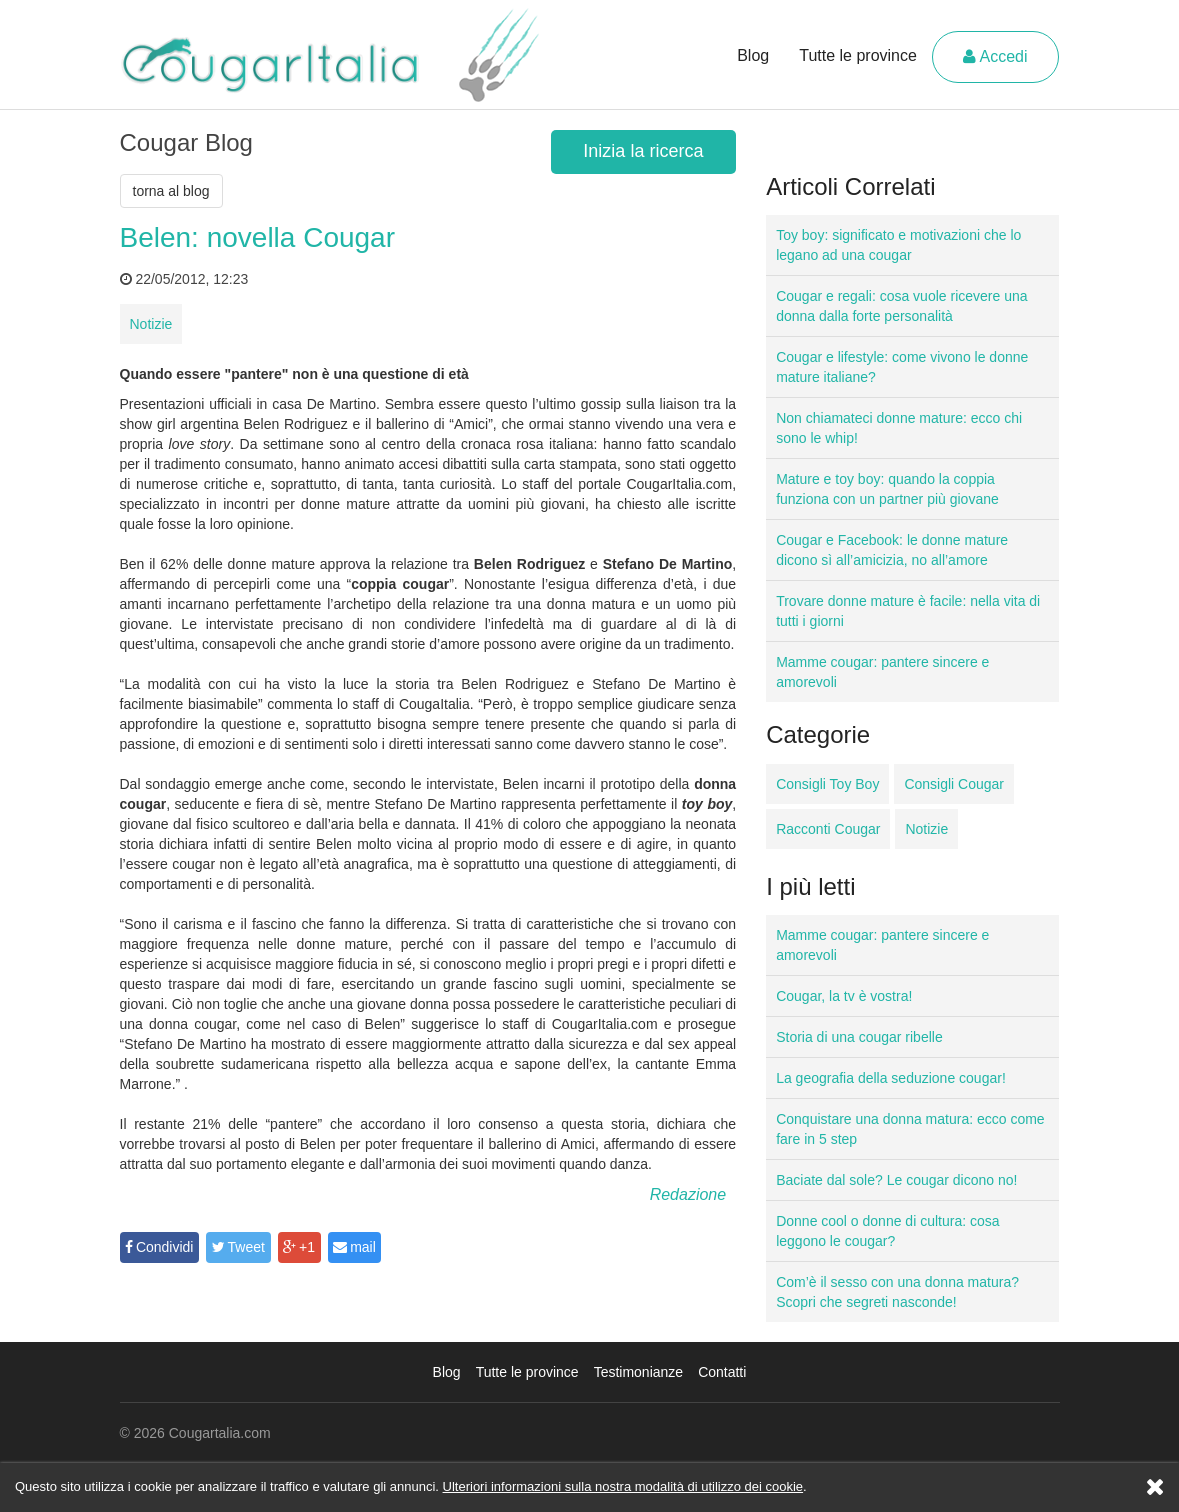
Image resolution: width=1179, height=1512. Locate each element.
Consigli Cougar (954, 784)
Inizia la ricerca (643, 151)
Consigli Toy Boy (827, 784)
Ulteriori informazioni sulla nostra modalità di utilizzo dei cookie (623, 1486)
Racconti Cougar (828, 829)
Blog (753, 55)
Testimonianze (639, 1372)
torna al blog (171, 191)
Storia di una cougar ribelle (859, 1037)
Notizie (151, 324)
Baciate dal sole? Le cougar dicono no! (896, 1180)
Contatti (722, 1372)
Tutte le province (858, 55)
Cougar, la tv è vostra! (844, 996)
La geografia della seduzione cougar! (891, 1078)
